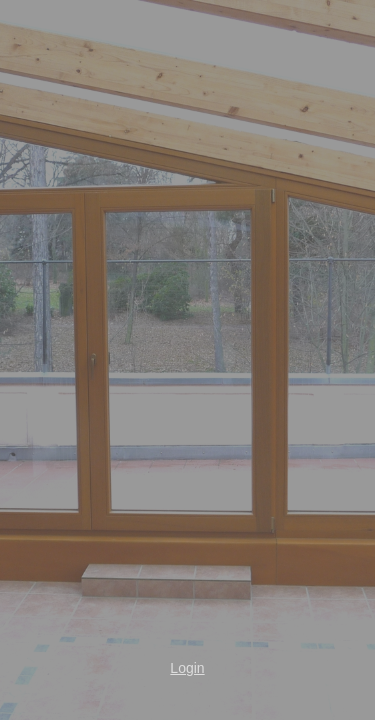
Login (187, 668)
